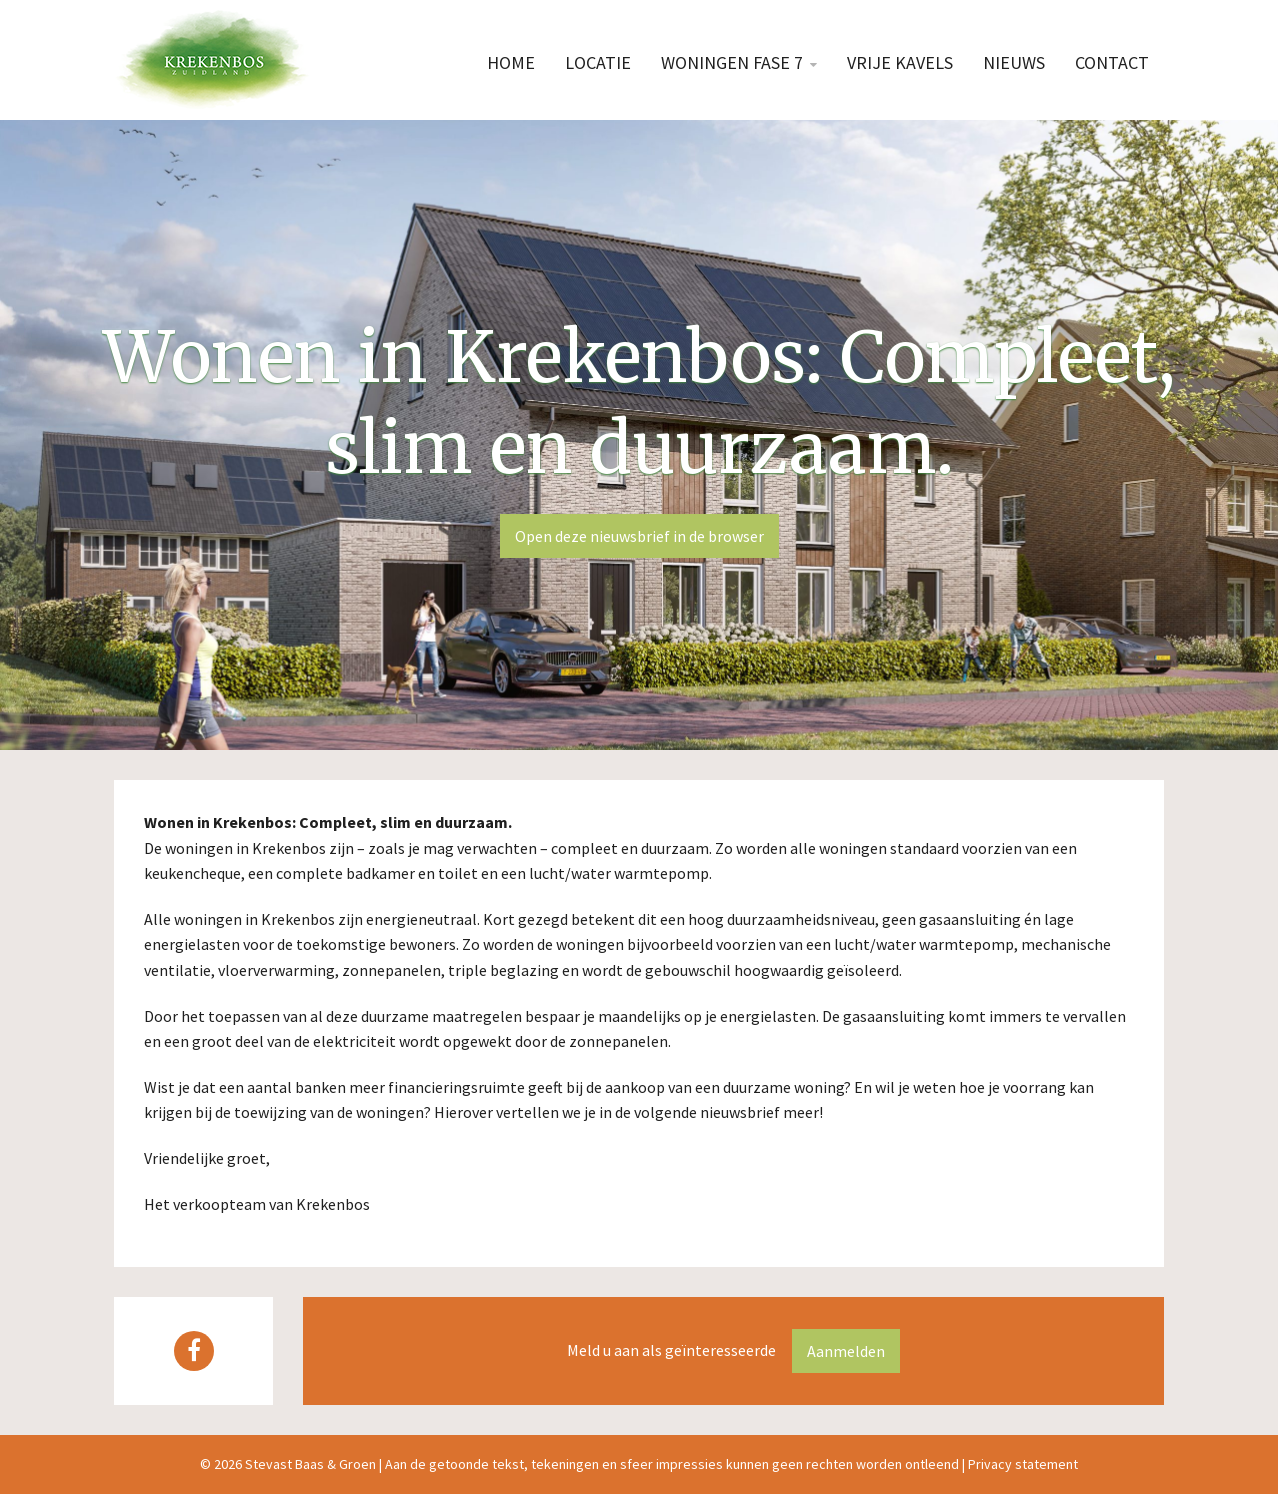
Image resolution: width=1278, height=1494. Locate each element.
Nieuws (1014, 62)
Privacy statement (1023, 1464)
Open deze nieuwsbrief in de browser (639, 536)
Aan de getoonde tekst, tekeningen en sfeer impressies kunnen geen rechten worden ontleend (672, 1464)
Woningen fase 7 (732, 62)
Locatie (598, 62)
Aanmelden (846, 1351)
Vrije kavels (900, 62)
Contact (1112, 62)
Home (511, 62)
